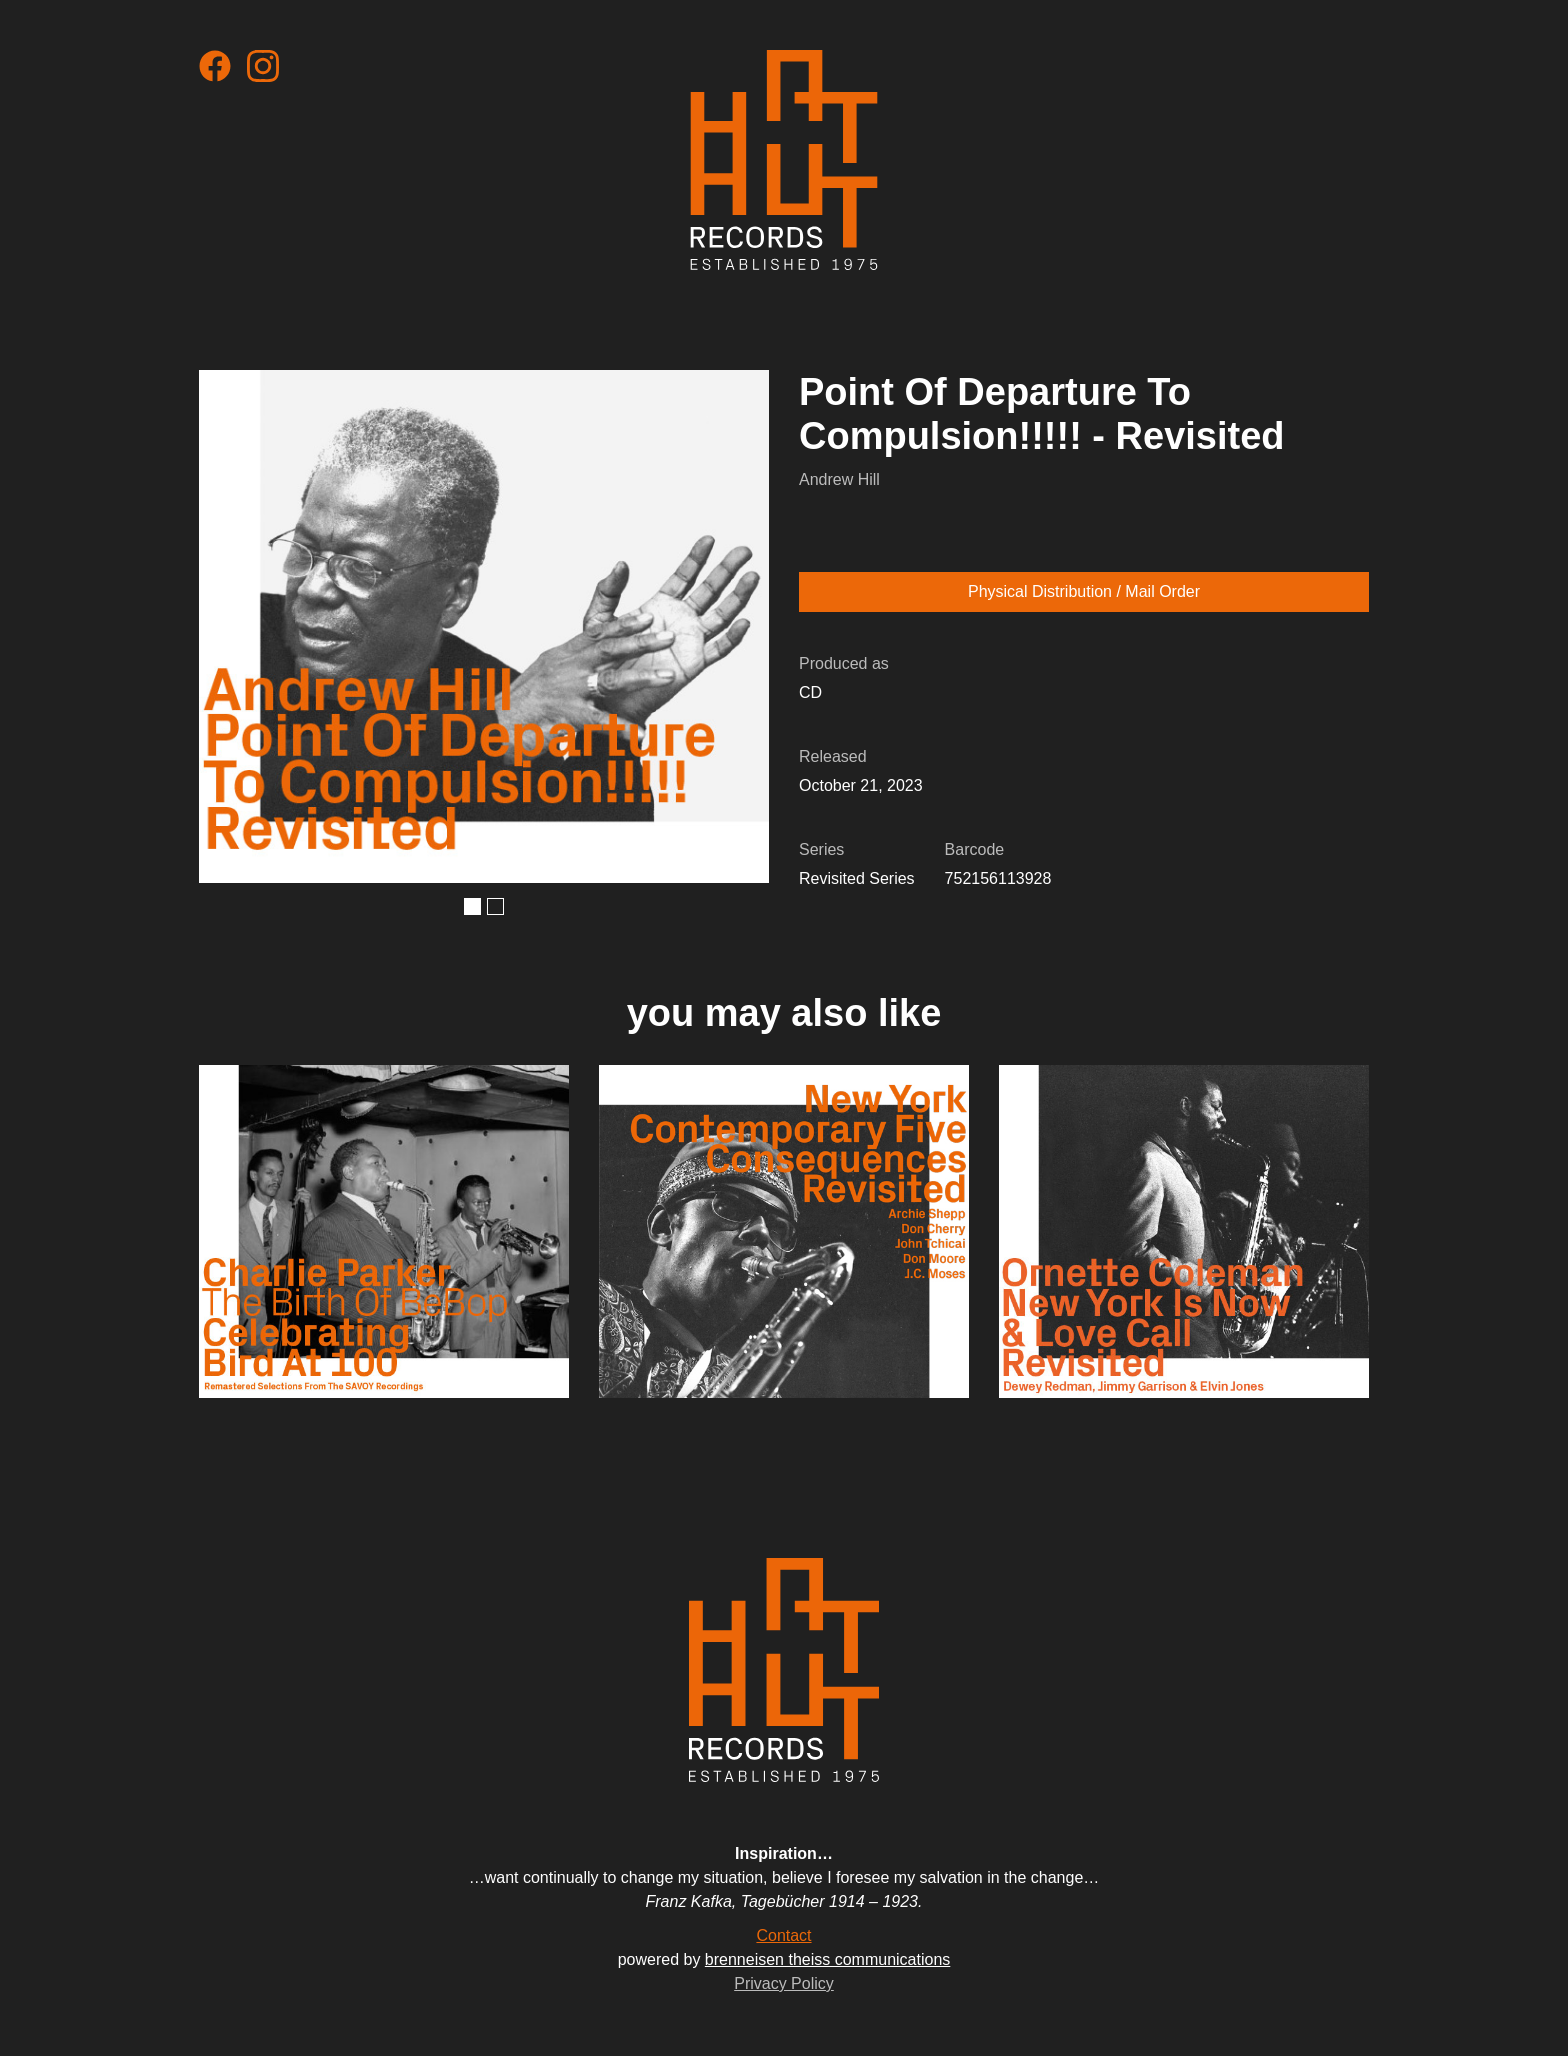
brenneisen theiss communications (827, 1959)
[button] (472, 906)
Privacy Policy (784, 1983)
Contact (783, 1935)
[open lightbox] (484, 626)
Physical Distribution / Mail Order (1084, 591)
